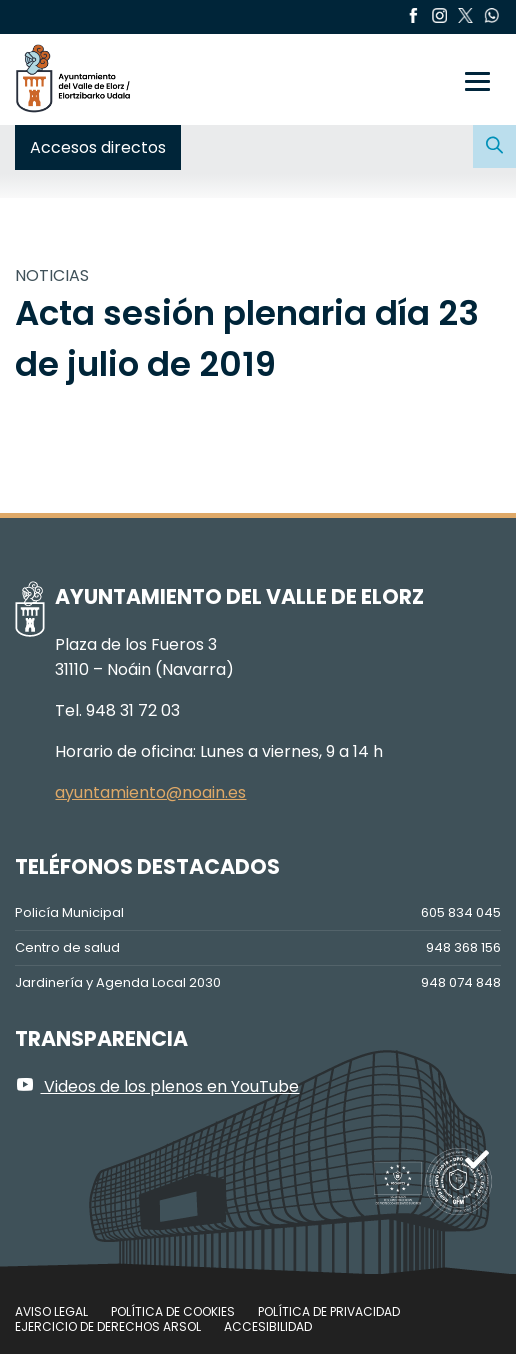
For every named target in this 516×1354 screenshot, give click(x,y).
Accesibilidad (268, 1326)
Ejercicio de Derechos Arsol (108, 1326)
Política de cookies (173, 1311)
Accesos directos (98, 147)
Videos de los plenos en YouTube (157, 1086)
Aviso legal (51, 1311)
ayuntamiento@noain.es (150, 792)
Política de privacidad (329, 1311)
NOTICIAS (52, 275)
